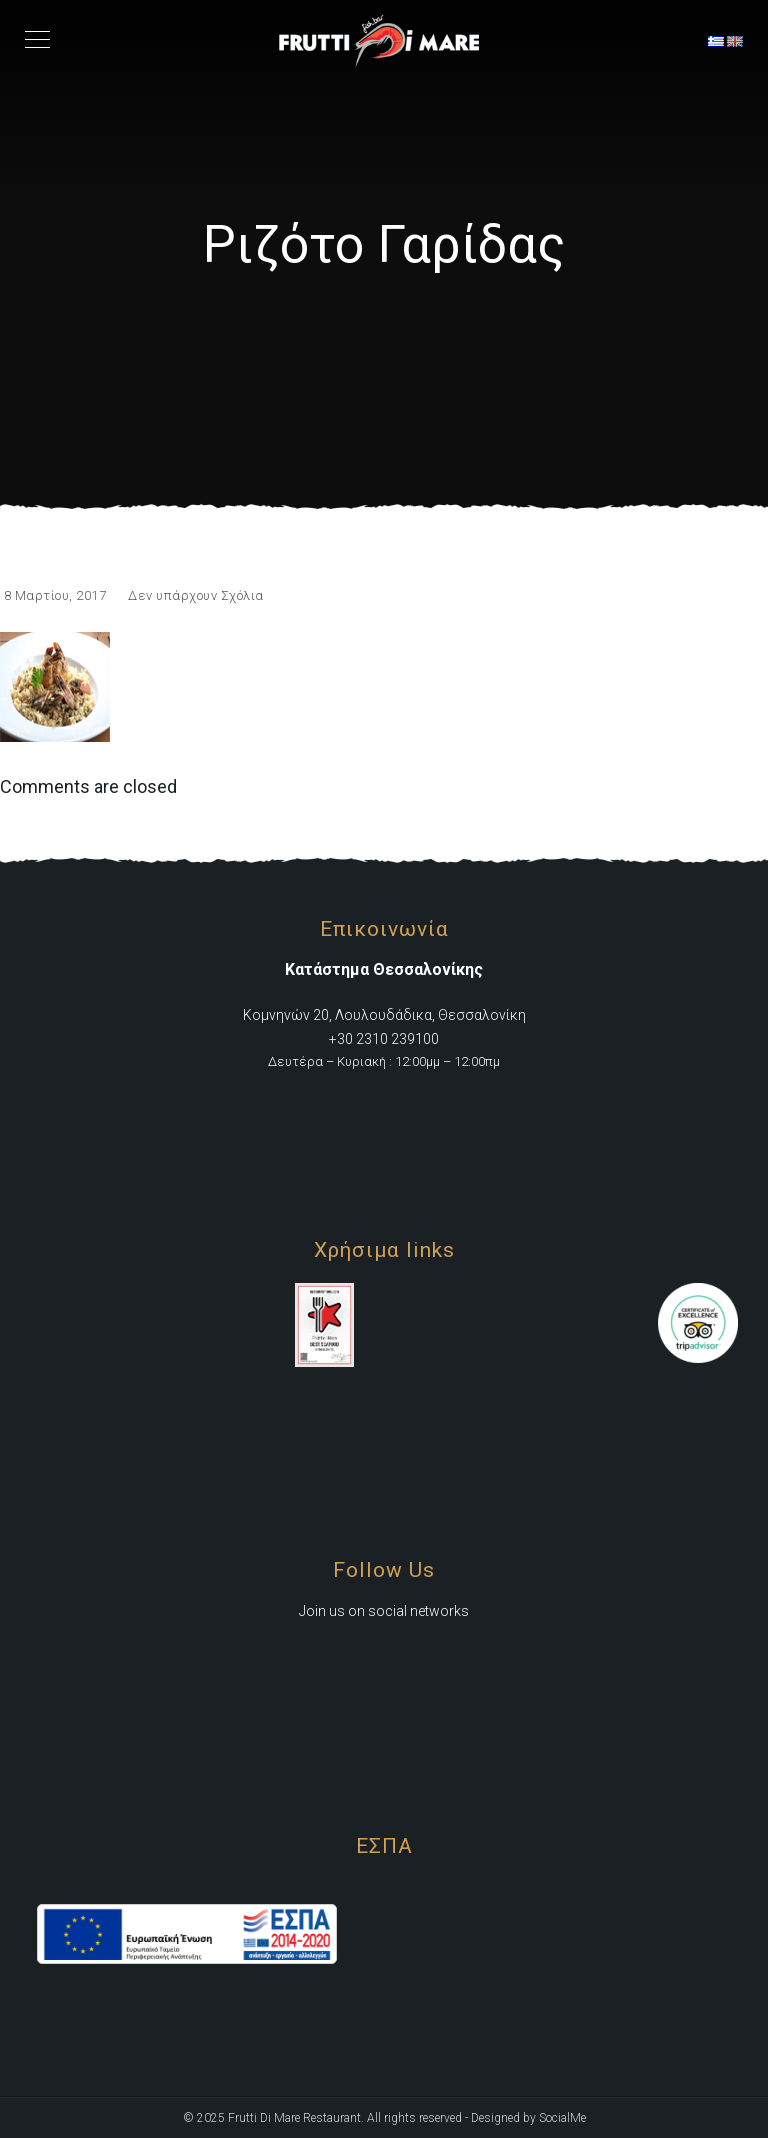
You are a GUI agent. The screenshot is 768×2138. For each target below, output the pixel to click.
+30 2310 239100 (384, 1039)
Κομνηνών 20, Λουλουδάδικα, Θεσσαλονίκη (384, 1015)
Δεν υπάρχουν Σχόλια (196, 595)
